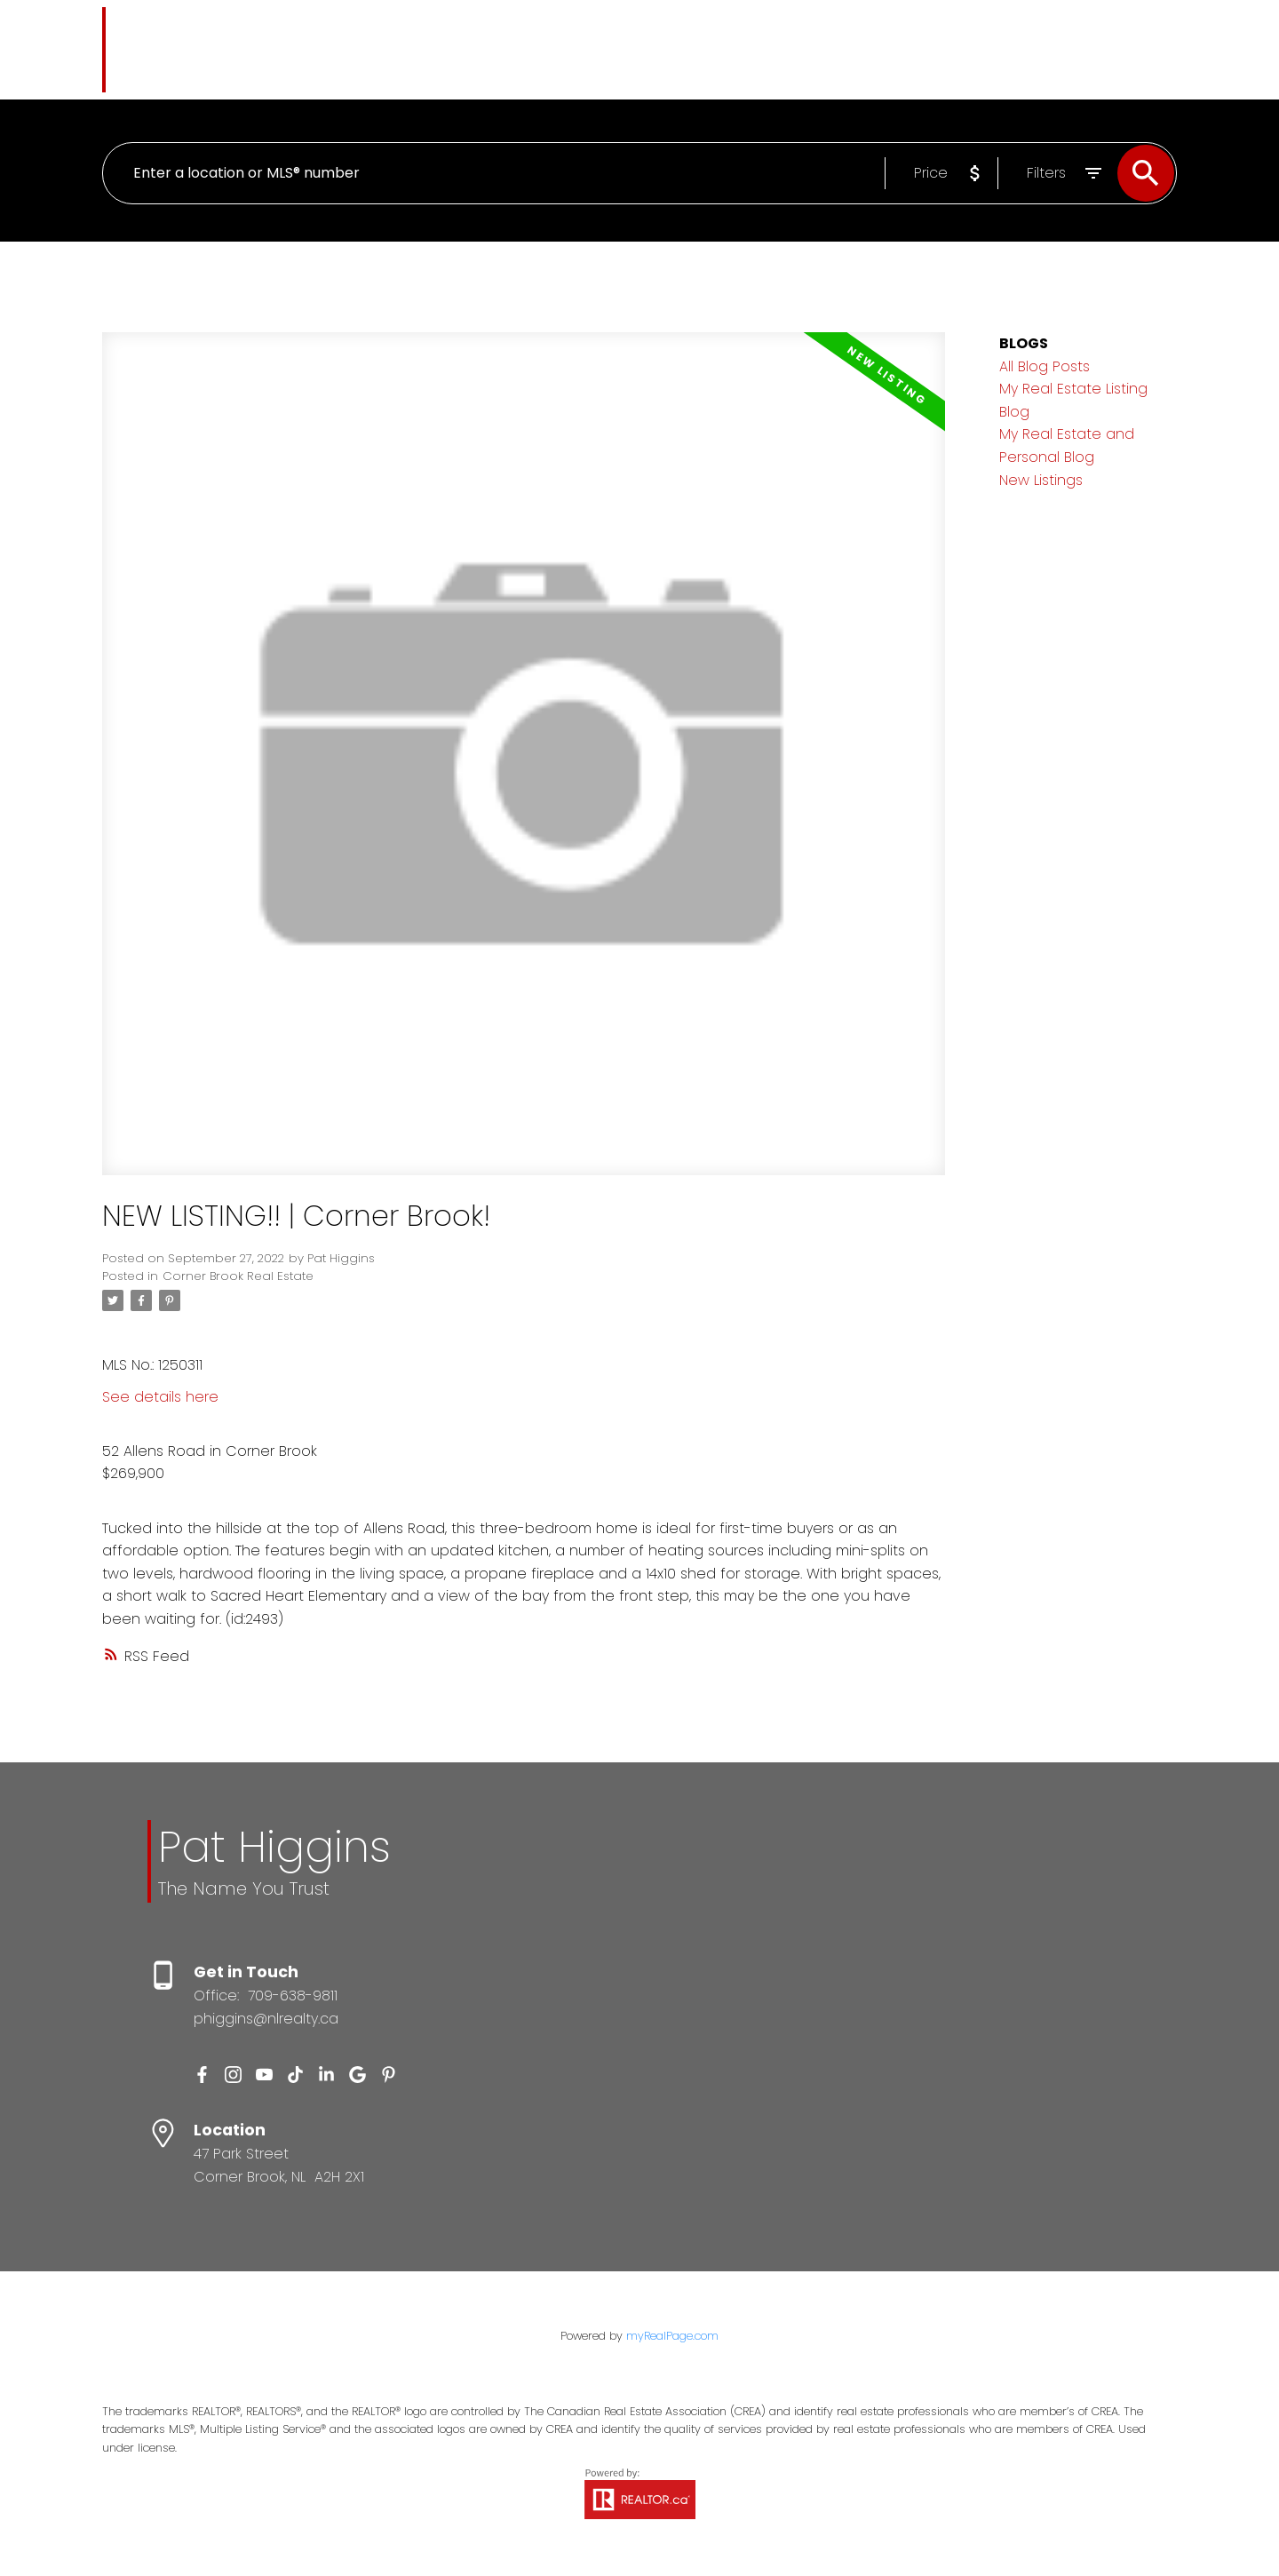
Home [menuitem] (421, 48)
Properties (502, 48)
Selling (685, 48)
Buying (600, 48)
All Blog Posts (1044, 366)
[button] (202, 2074)
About (827, 48)
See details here (160, 1397)
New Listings (1041, 480)
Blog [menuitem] (765, 48)
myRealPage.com (672, 2336)
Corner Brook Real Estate (238, 1276)
